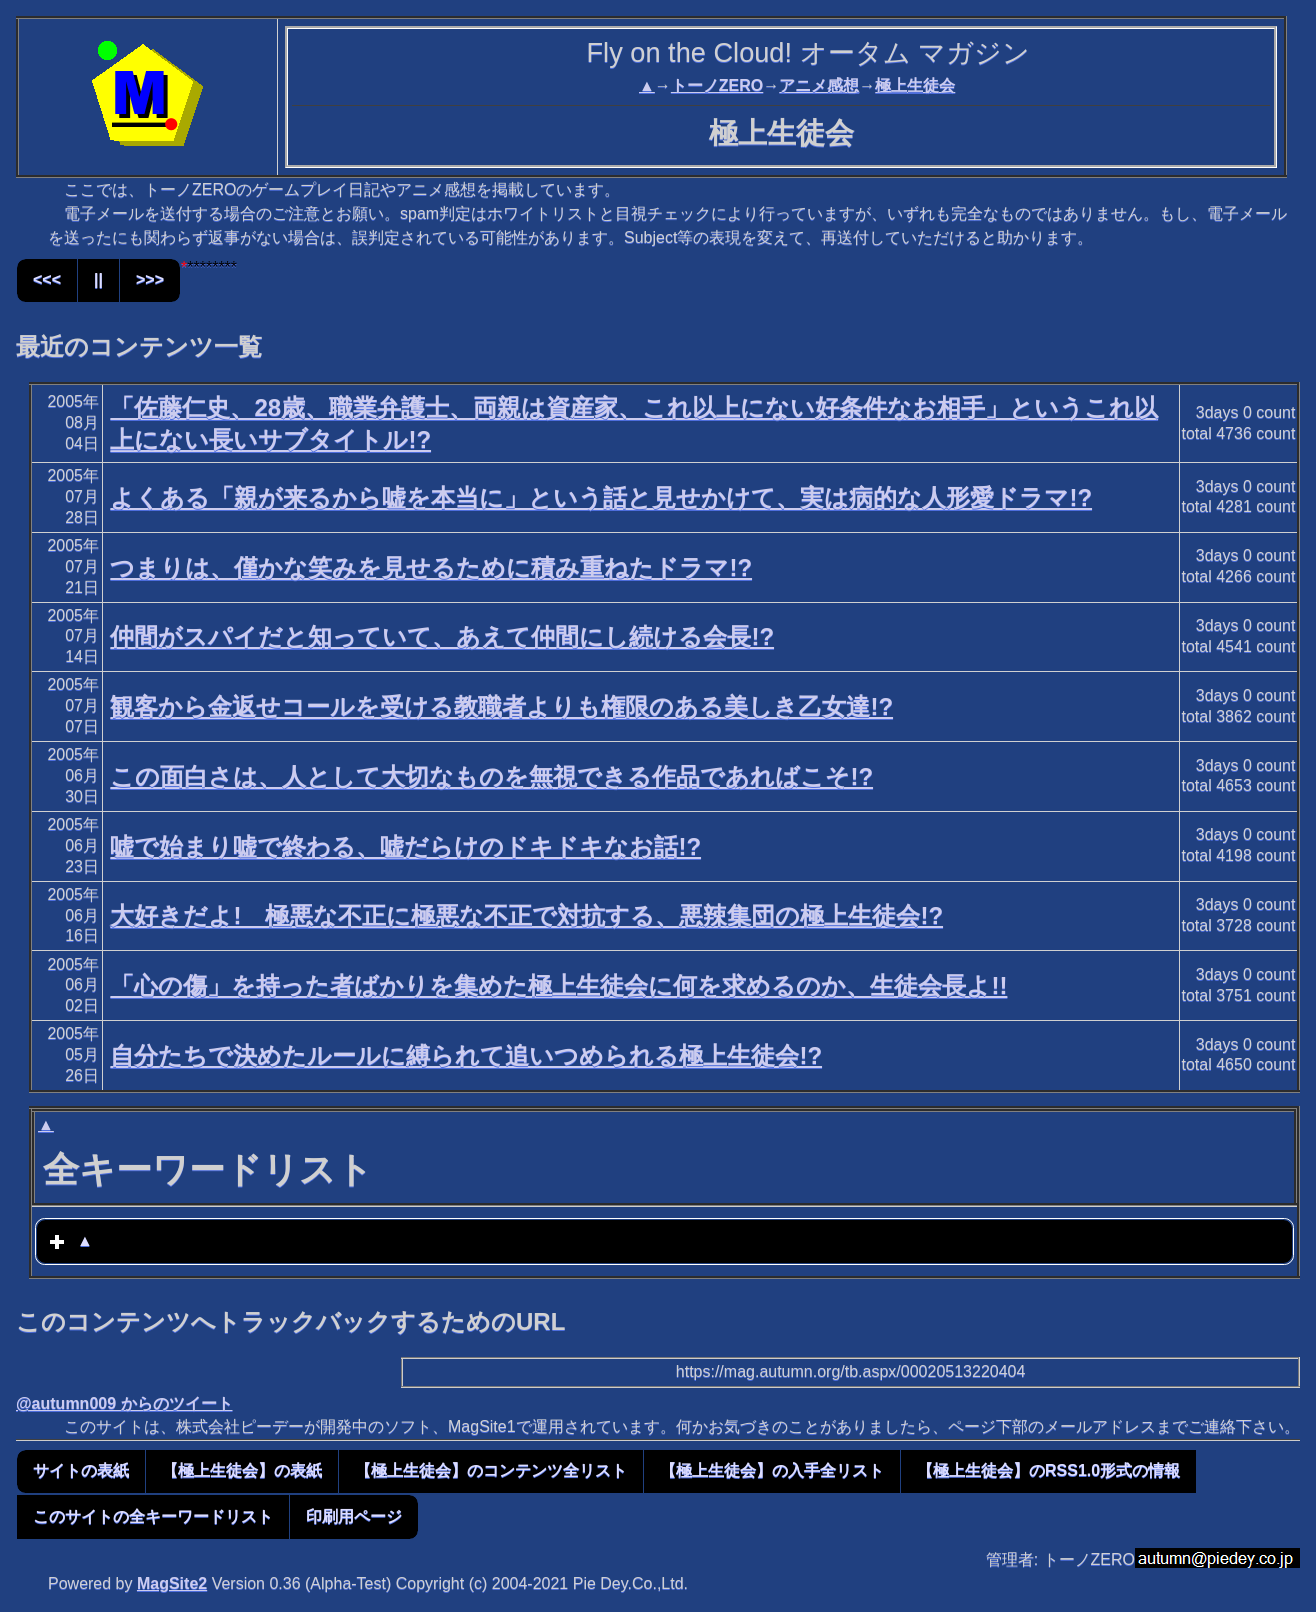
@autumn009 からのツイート (124, 1403)
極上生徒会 (915, 85)
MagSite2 (172, 1583)
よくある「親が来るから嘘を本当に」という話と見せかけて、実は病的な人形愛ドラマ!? (601, 497)
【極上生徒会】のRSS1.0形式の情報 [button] (1048, 1470)
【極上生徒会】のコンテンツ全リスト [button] (491, 1470)
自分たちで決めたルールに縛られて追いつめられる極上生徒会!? (466, 1055)
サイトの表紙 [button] (81, 1470)
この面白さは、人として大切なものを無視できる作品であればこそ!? (491, 776)
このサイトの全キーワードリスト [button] (153, 1516)
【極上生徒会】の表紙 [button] (242, 1470)
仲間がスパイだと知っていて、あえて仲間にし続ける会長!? (442, 636)
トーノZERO (717, 85)
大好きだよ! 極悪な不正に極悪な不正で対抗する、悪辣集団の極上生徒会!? (526, 915)
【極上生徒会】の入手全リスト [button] (772, 1470)
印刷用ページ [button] (354, 1516)
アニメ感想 (819, 85)
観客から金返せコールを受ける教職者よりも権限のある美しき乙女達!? (501, 706)
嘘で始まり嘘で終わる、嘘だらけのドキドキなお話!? (405, 846)
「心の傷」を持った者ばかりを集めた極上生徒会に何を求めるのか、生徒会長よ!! (558, 985)
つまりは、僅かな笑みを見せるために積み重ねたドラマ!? (431, 567)
